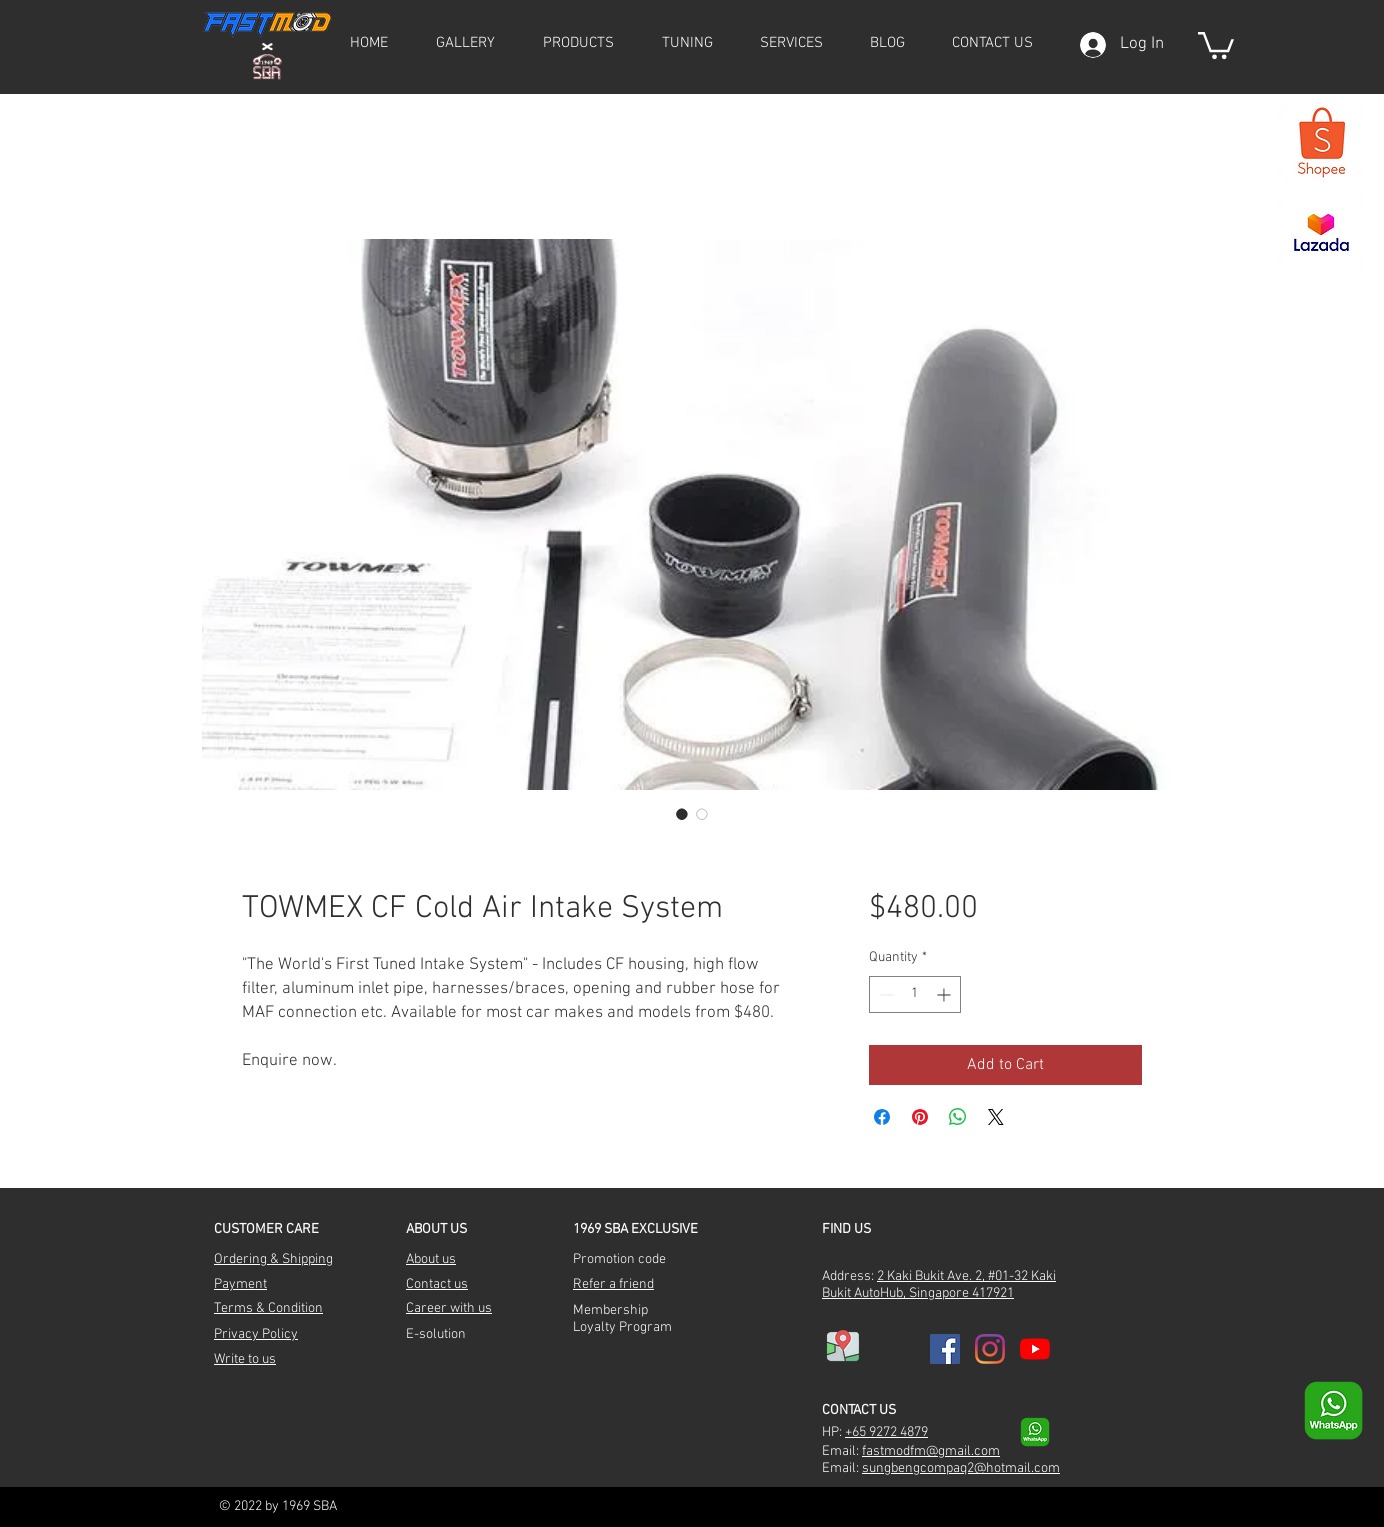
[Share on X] (996, 1117)
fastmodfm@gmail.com (931, 1451)
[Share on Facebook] (882, 1117)
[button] (578, 43)
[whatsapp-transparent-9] (1035, 1432)
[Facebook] (945, 1349)
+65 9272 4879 (886, 1432)
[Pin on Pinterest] (920, 1117)
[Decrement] (884, 994)
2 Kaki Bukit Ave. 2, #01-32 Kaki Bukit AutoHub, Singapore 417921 (939, 1285)
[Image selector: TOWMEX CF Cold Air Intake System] (682, 814)
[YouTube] (1035, 1349)
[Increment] (945, 994)
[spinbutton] (915, 994)
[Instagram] (990, 1349)
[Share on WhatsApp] (958, 1117)
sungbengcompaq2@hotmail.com (961, 1468)
